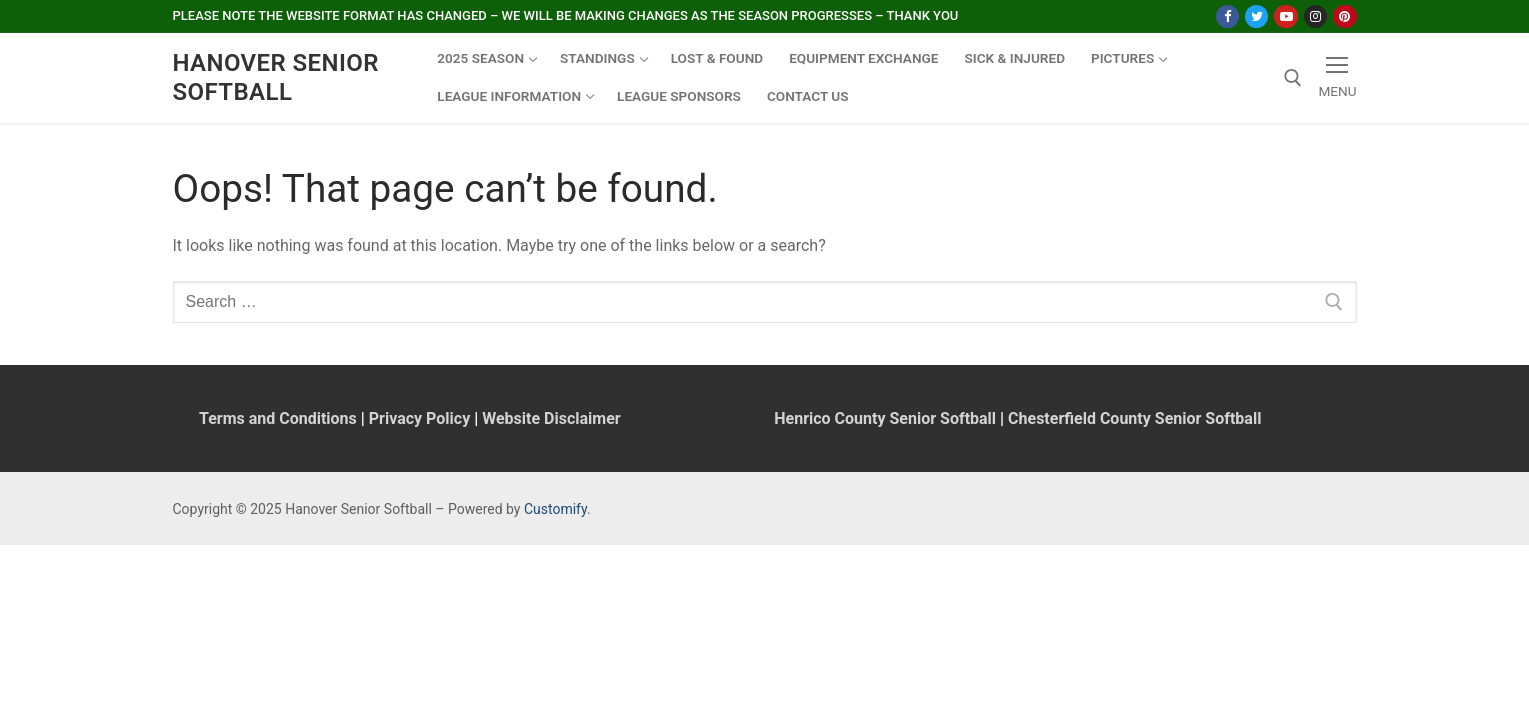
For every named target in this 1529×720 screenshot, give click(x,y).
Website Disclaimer (551, 418)
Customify (555, 509)
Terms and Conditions (278, 418)
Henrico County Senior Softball (885, 418)
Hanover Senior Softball (276, 77)
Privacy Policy (419, 418)
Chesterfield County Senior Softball (1134, 418)
